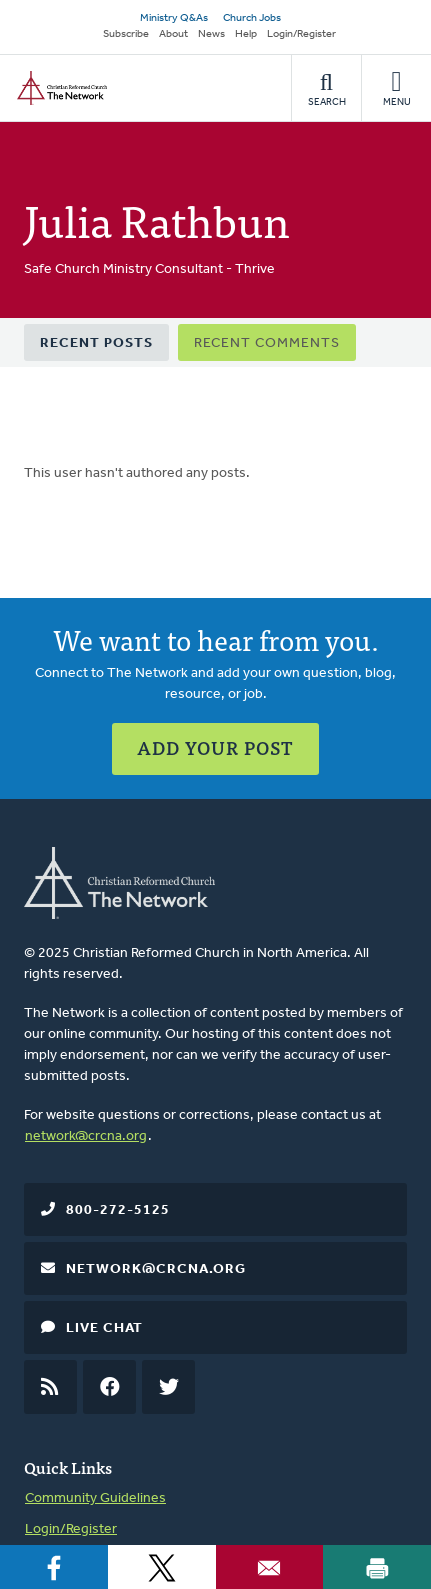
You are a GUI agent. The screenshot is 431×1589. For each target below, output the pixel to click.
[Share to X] (162, 1567)
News (211, 34)
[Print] (377, 1567)
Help (246, 34)
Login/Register (301, 34)
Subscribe (126, 34)
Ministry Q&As (174, 18)
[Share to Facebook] (54, 1567)
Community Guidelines (95, 1498)
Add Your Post (215, 747)
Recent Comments (267, 343)
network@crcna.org (86, 1136)
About (173, 34)
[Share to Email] (270, 1567)
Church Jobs (252, 18)
